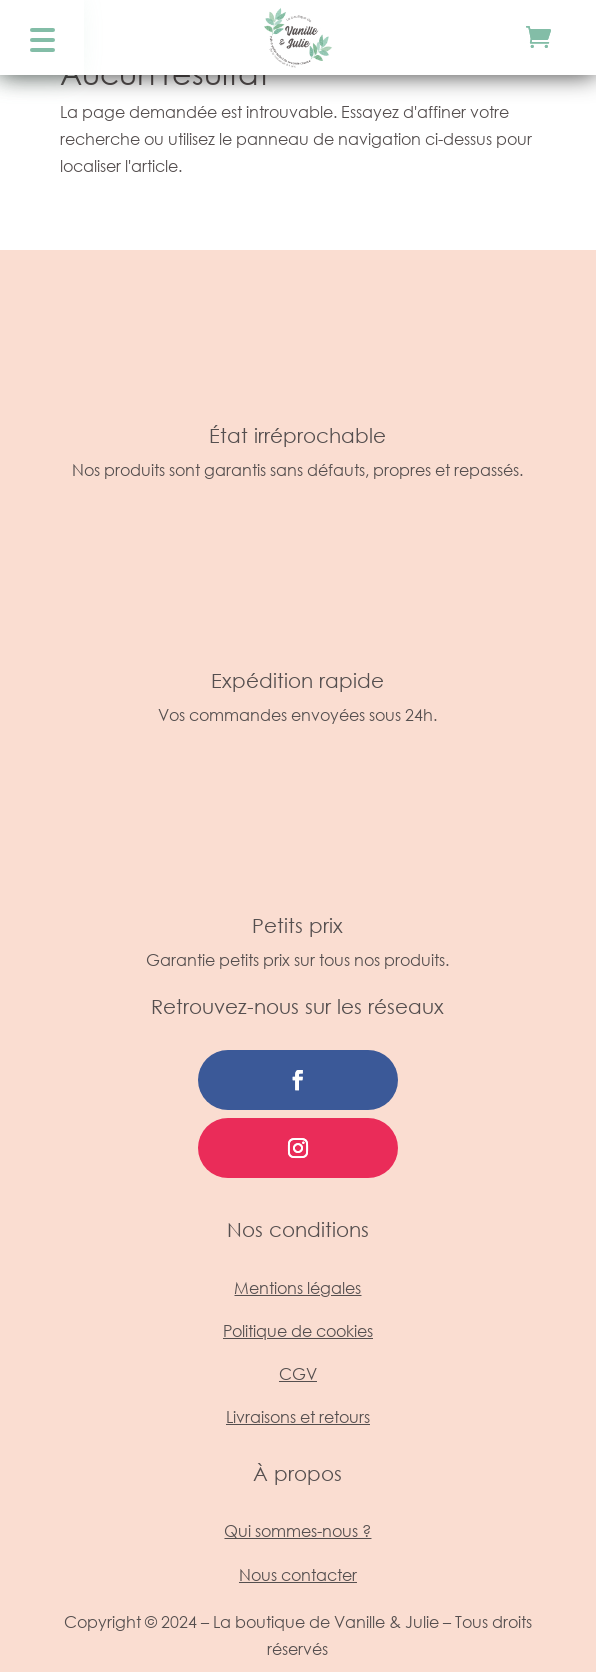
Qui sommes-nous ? (297, 1530)
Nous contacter (298, 1574)
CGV (298, 1373)
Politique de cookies (298, 1330)
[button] (42, 37)
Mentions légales (297, 1287)
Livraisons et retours (298, 1416)
